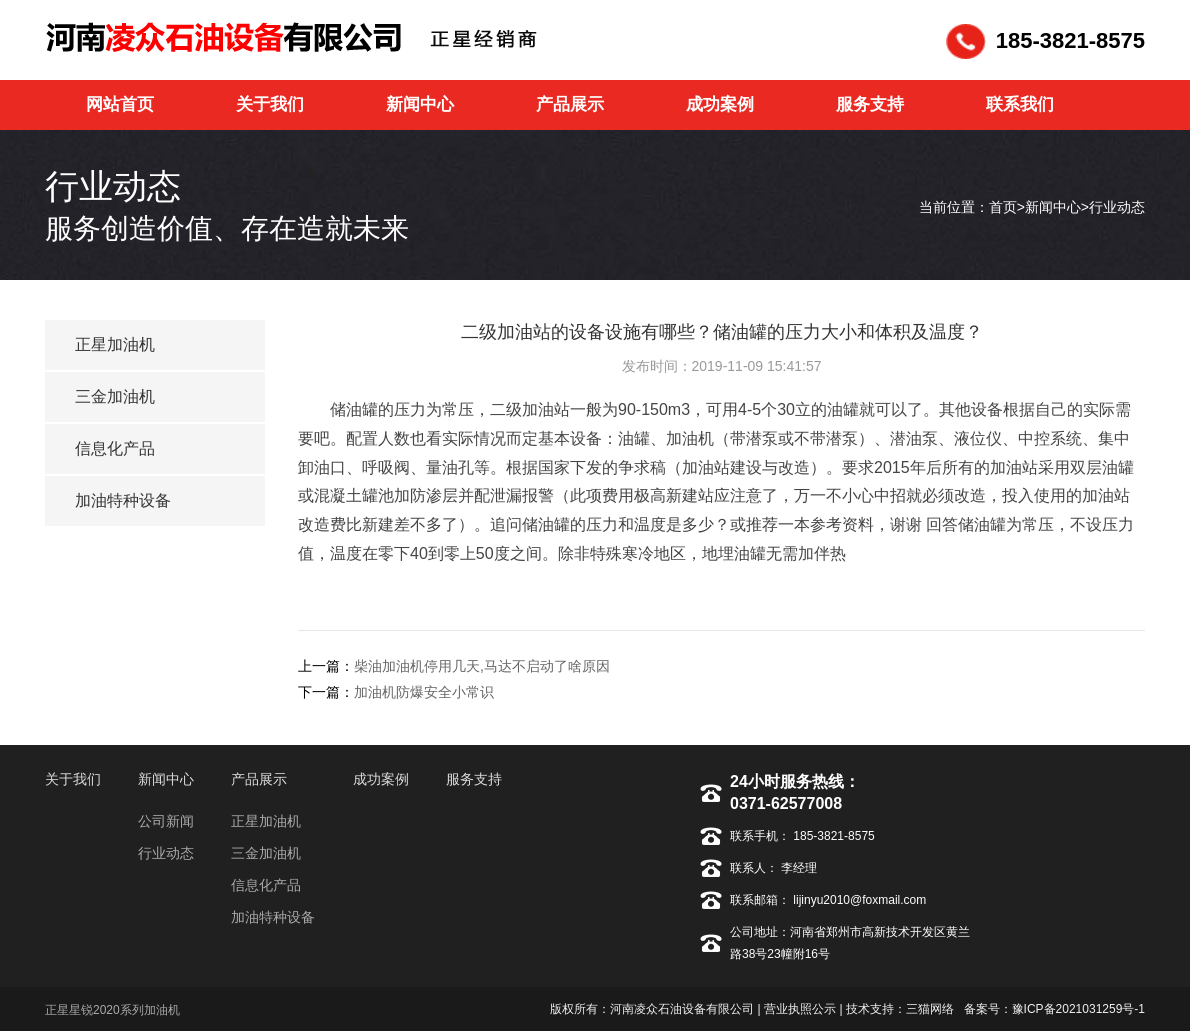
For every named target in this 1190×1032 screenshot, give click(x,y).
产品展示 (259, 779)
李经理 (797, 868)
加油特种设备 (123, 500)
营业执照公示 (800, 1009)
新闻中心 (1053, 207)
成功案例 (381, 779)
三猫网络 (930, 1009)
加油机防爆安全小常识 (424, 692)
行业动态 (1117, 207)
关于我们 (73, 779)
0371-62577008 (786, 803)
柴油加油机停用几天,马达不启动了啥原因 (482, 666)
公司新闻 (166, 821)
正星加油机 (115, 344)
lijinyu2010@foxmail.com (858, 900)
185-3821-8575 (835, 836)
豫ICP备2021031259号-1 (1078, 1009)
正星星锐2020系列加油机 (112, 1010)
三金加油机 (115, 396)
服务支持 (474, 779)
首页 (1003, 207)
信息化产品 (115, 448)
